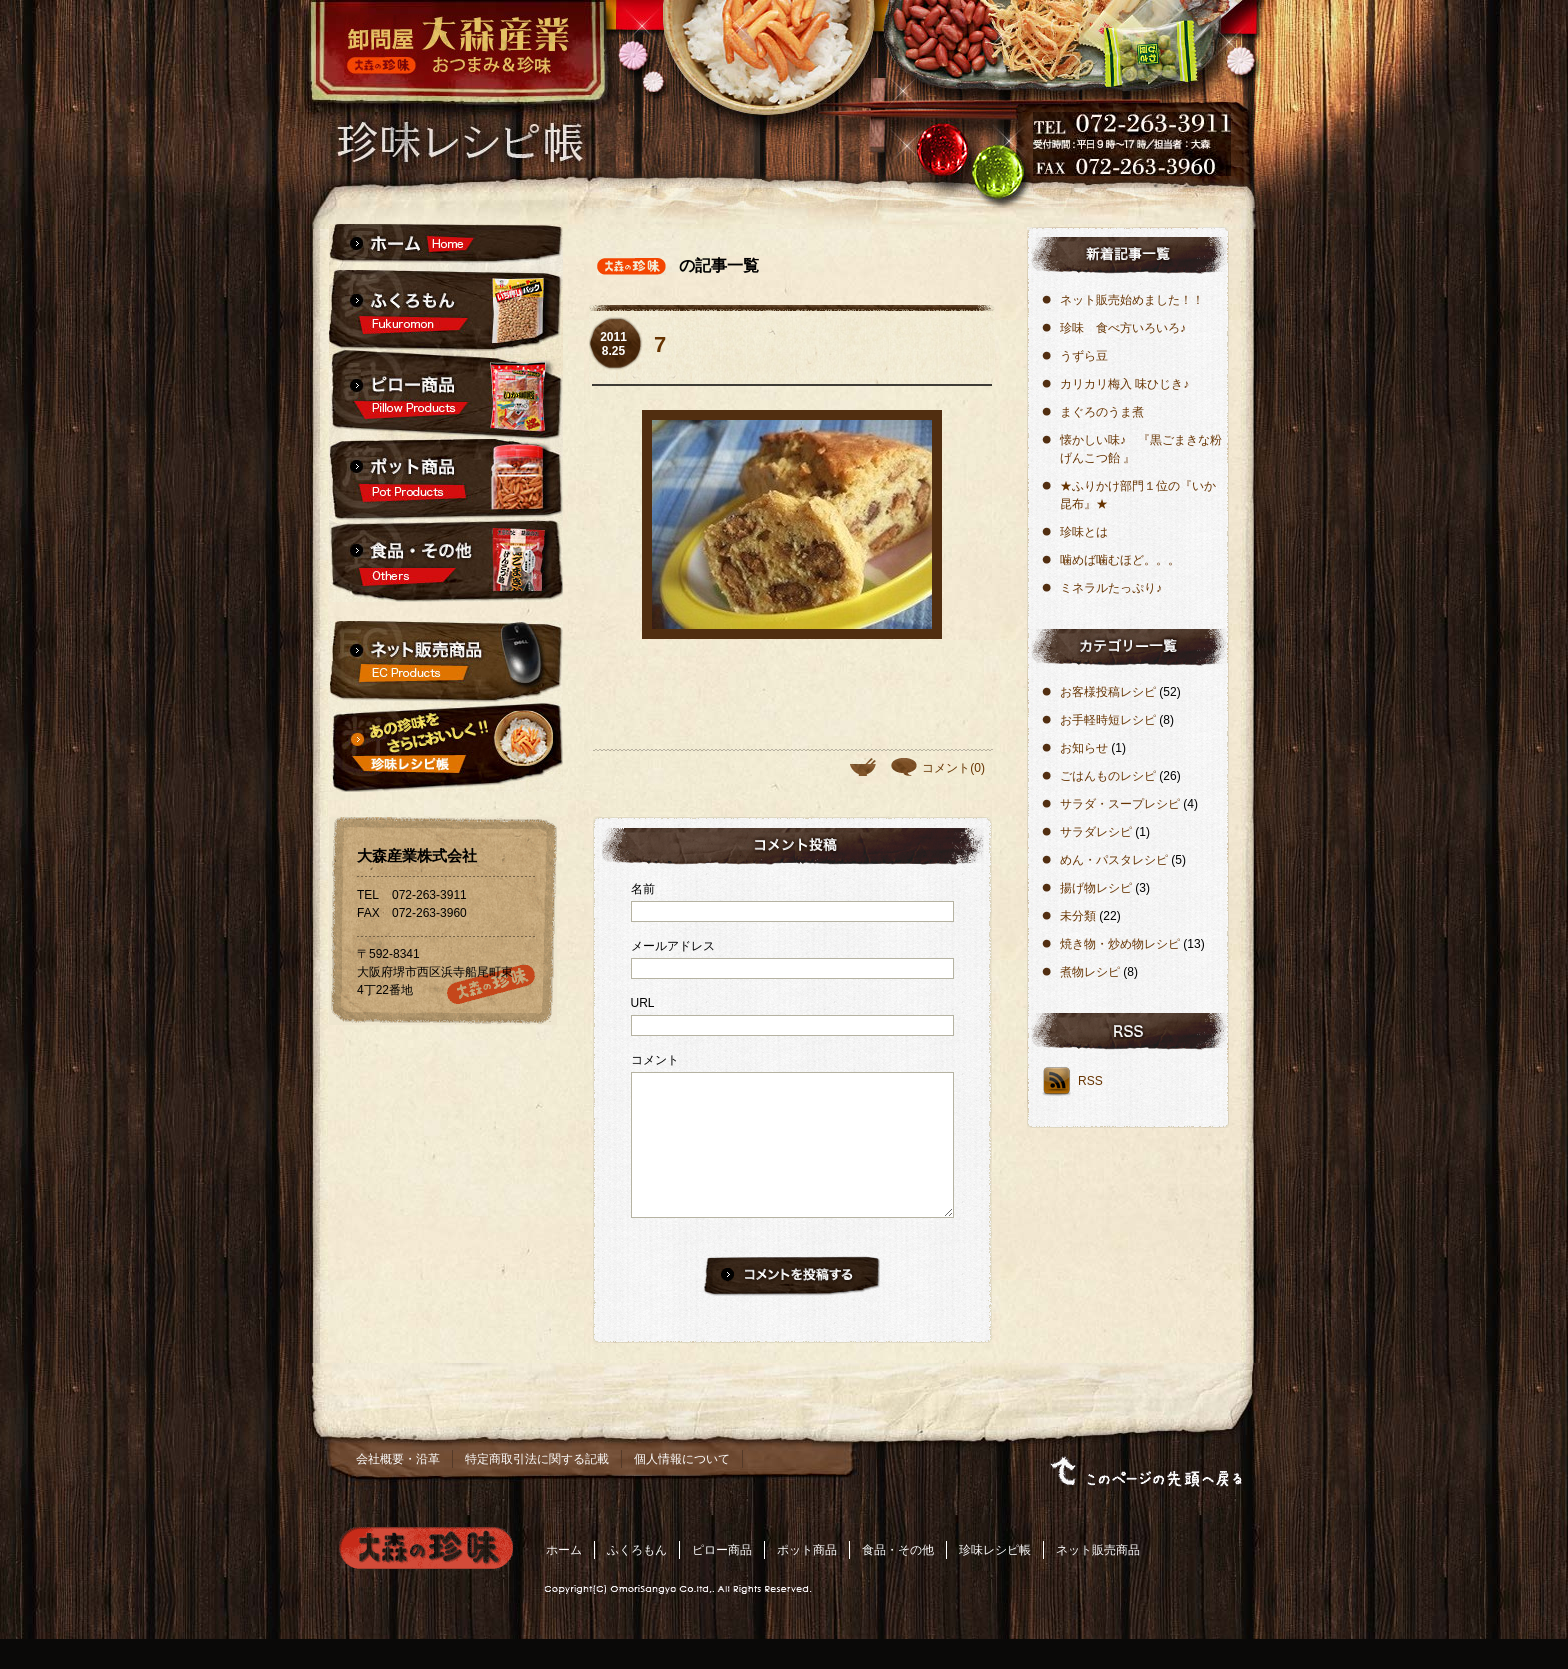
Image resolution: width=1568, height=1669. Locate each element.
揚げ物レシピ (1096, 888)
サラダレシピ (1096, 832)
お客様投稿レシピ (1108, 692)
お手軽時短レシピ (1108, 720)
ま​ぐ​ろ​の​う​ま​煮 (1102, 412)
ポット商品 (807, 1580)
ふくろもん (637, 1580)
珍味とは (1084, 532)
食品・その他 (898, 1580)
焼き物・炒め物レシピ (1120, 944)
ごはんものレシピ (1108, 776)
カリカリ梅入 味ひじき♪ (1124, 384)
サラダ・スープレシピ (1120, 804)
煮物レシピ (1090, 972)
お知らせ (1084, 748)
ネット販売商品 (1098, 1580)
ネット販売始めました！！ (1132, 300)
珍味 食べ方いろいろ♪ (1123, 328)
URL (643, 1003)
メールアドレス (673, 946)
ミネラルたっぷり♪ (1111, 588)
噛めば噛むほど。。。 (1120, 560)
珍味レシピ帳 (995, 1580)
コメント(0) (953, 768)
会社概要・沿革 (398, 1489)
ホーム (564, 1580)
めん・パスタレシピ (1114, 860)
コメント (655, 1060)
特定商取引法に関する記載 (537, 1489)
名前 (643, 889)
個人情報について (682, 1489)
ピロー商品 (722, 1580)
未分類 (1078, 916)
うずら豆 (1084, 356)
